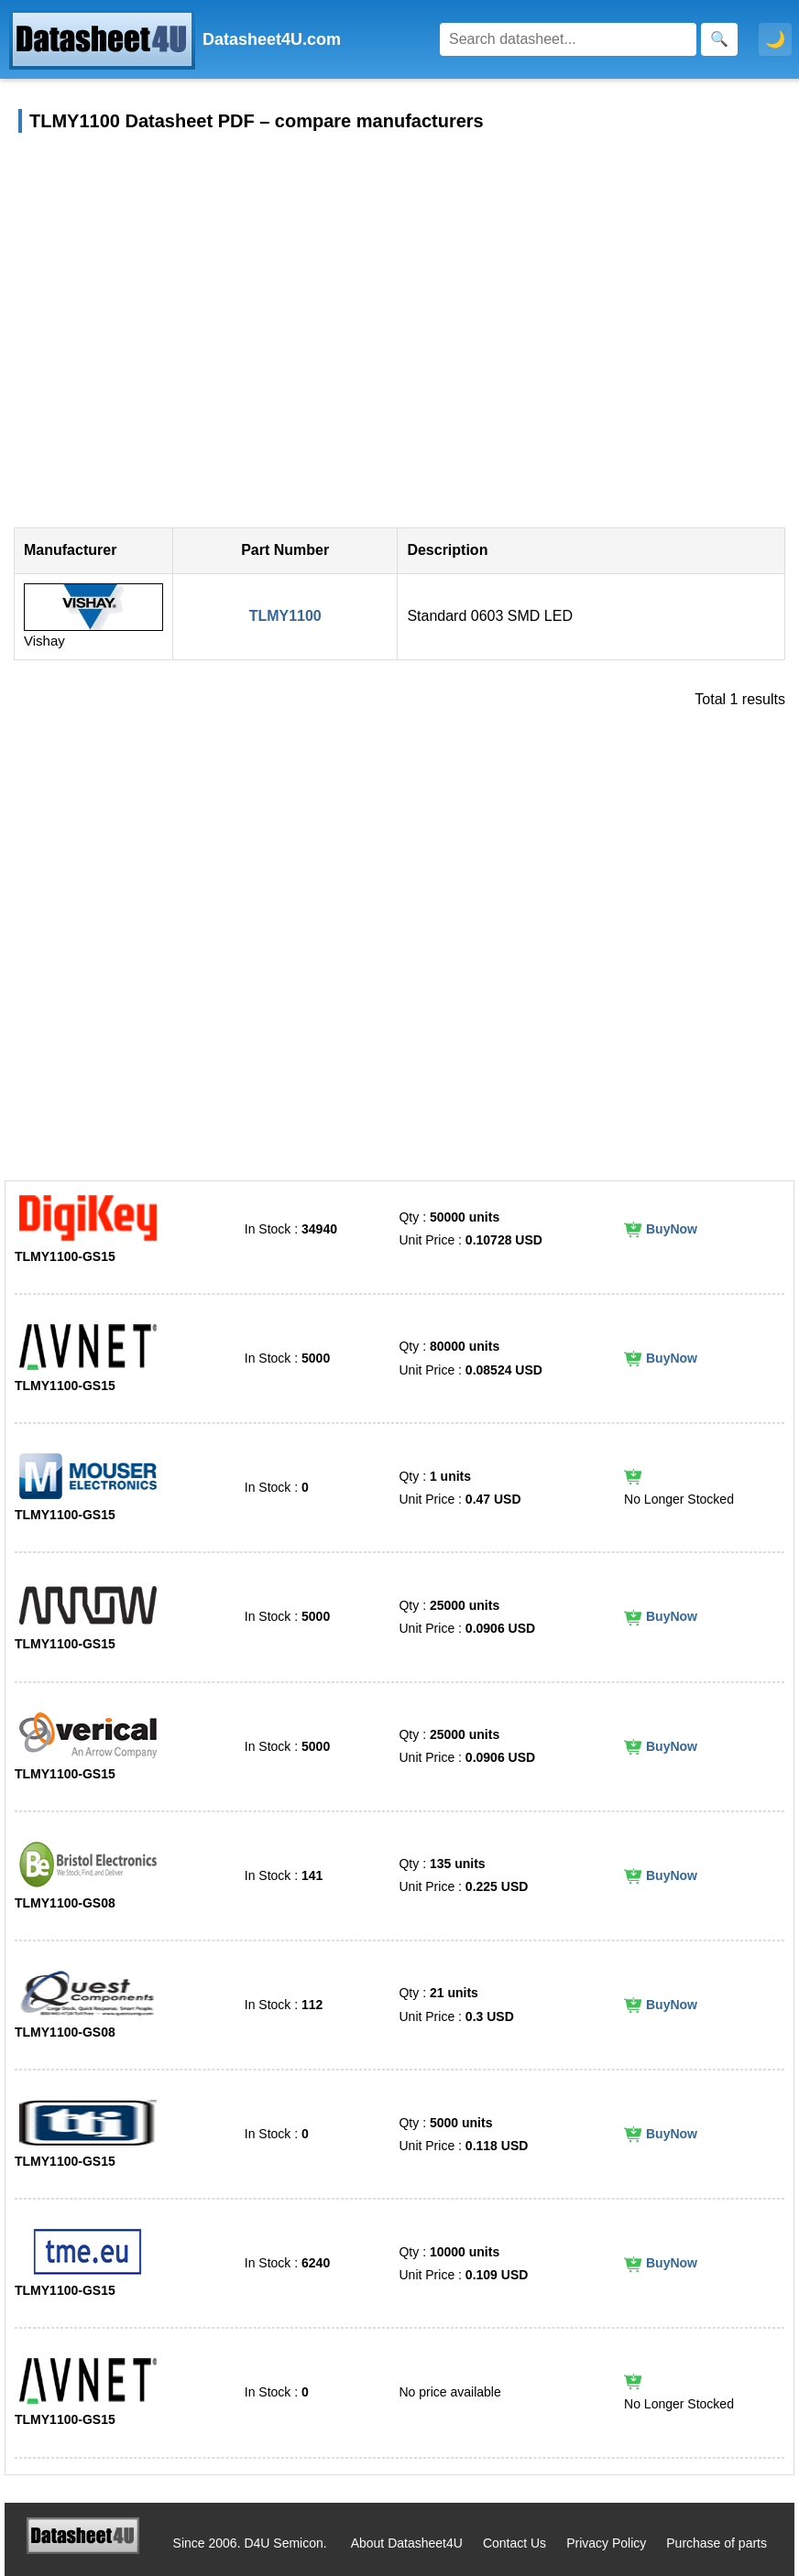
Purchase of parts (716, 2543)
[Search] (568, 39)
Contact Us (514, 2543)
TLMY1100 (285, 616)
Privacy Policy (606, 2543)
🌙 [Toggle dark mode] (775, 39)
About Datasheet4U (407, 2543)
